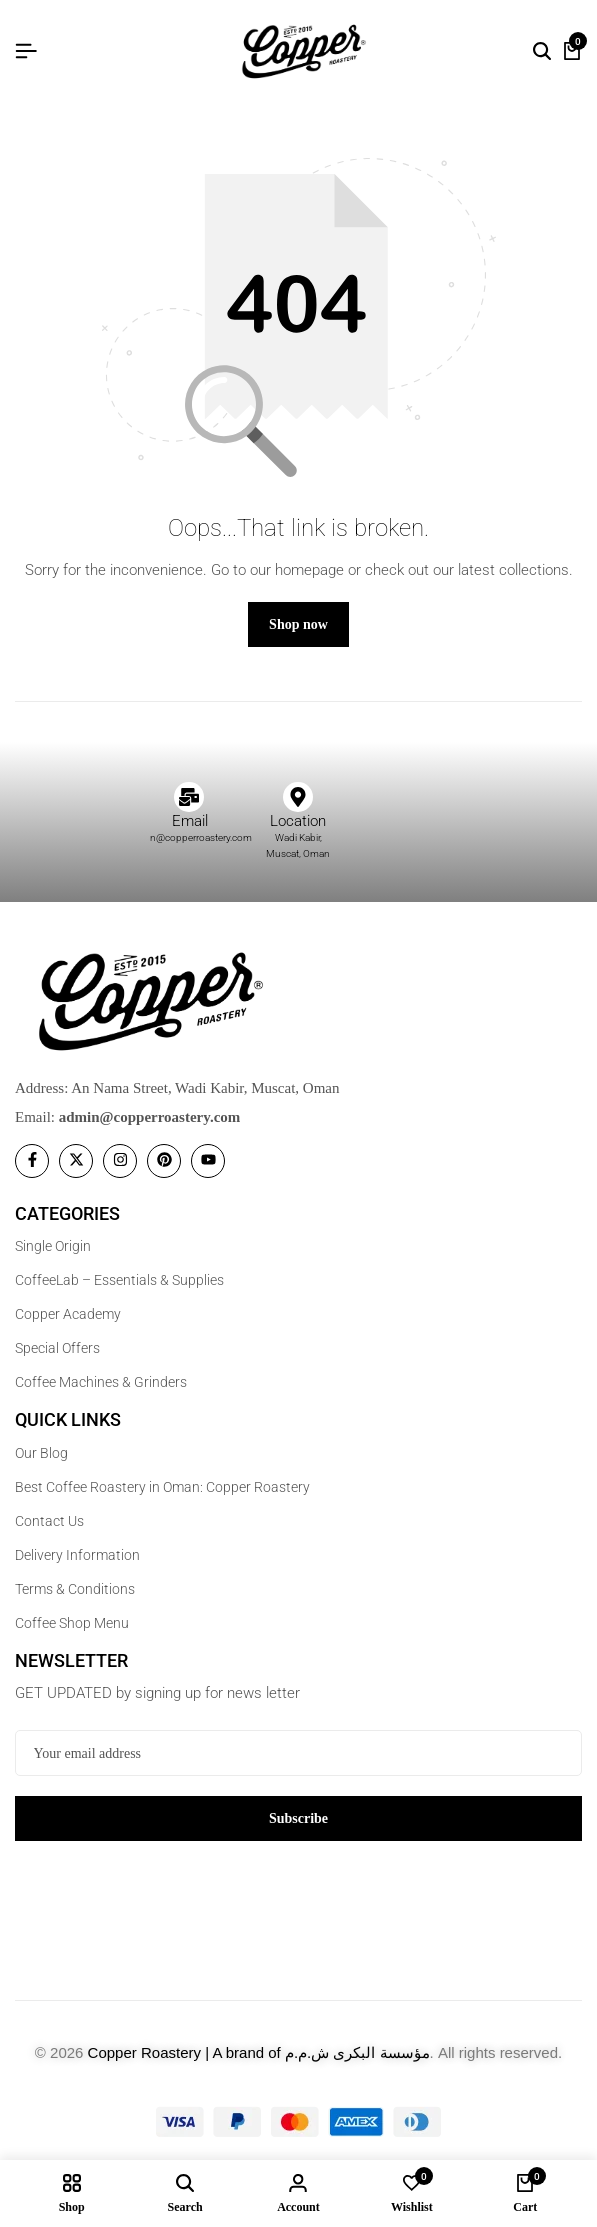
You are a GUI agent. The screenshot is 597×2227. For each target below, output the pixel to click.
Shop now (298, 624)
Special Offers (57, 1348)
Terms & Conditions (75, 1589)
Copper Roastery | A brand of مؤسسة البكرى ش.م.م (259, 2052)
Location (298, 821)
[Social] (32, 1161)
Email (190, 821)
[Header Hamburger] (26, 51)
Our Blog (41, 1453)
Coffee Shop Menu (72, 1623)
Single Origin (53, 1246)
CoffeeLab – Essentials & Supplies (119, 1280)
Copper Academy (68, 1314)
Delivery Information (77, 1555)
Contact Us (49, 1521)
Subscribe (298, 1818)
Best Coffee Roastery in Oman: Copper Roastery (162, 1487)
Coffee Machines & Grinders (101, 1382)
